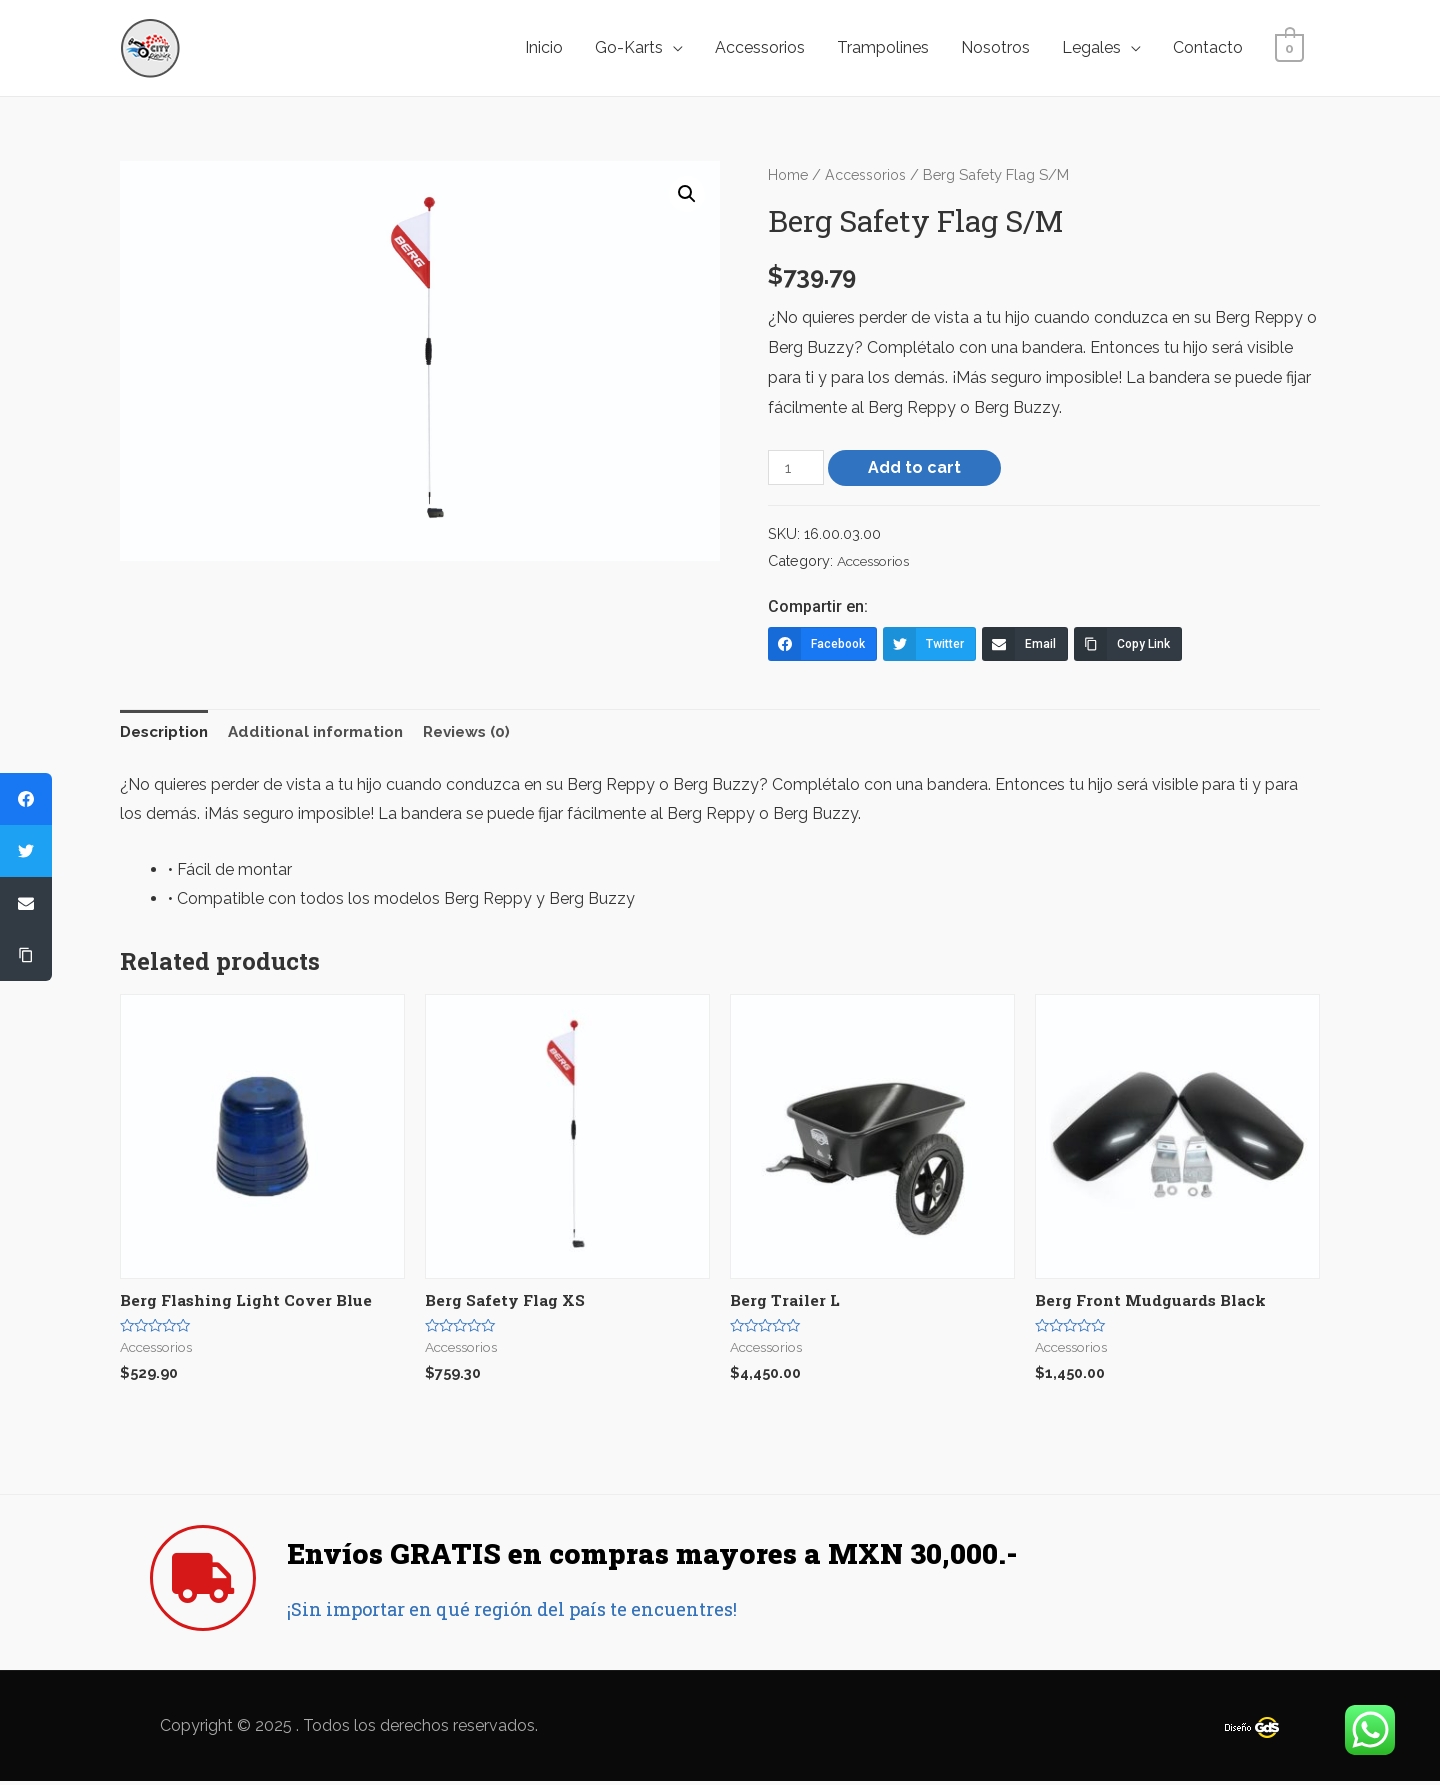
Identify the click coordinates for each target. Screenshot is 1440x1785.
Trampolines (883, 47)
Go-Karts (629, 47)
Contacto (1208, 47)
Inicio (544, 47)
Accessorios (760, 47)
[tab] (168, 733)
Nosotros (995, 47)
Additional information (328, 732)
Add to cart (916, 467)
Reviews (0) (487, 732)
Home (788, 174)
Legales (1091, 47)
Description (168, 732)
